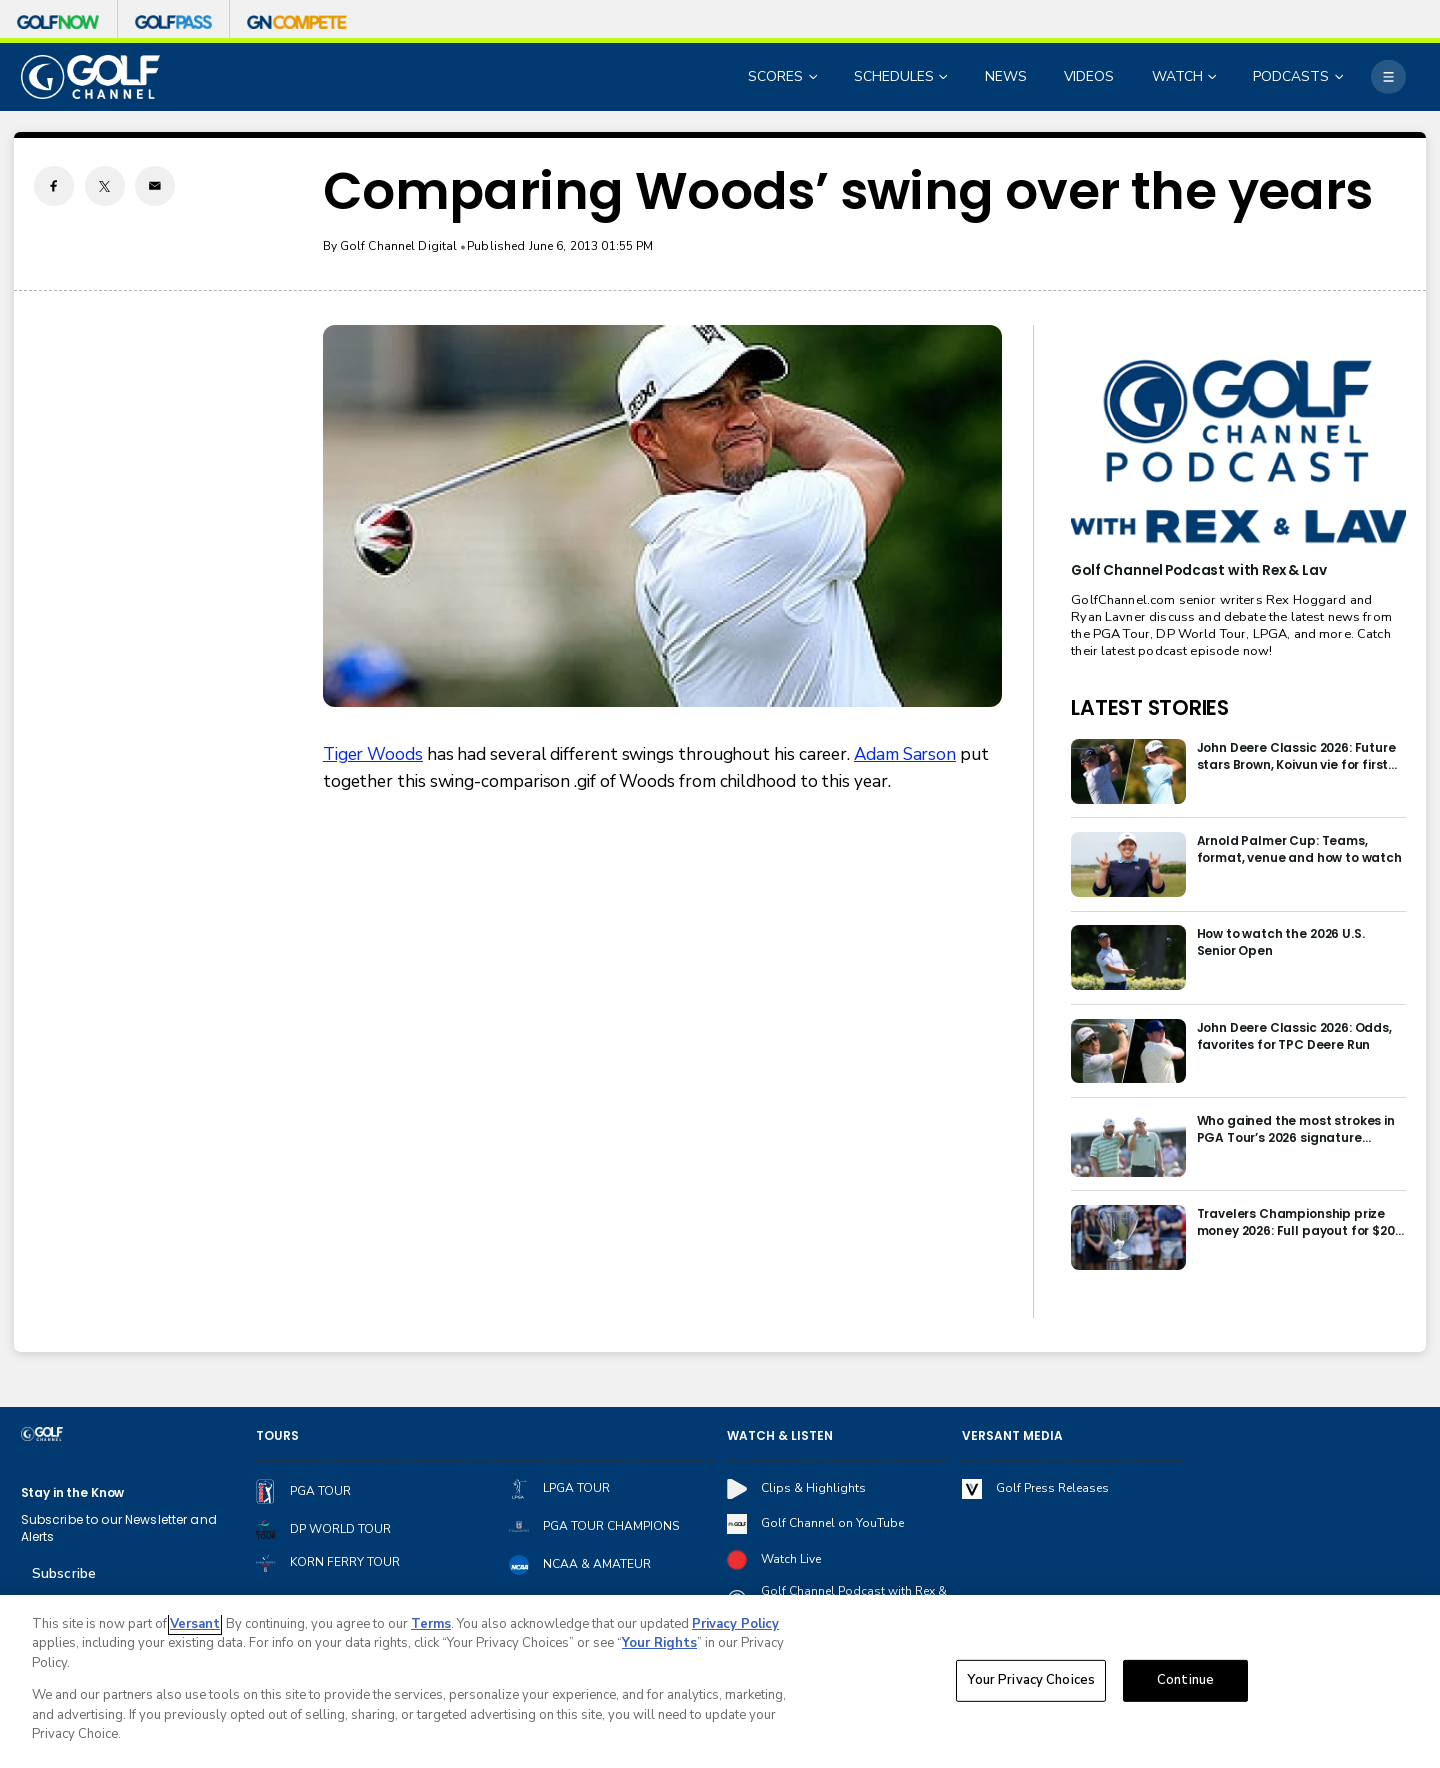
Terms (431, 1625)
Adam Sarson (905, 754)
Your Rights (659, 1645)
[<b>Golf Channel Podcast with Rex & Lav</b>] (1238, 453)
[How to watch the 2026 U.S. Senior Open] (1128, 957)
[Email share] (155, 186)
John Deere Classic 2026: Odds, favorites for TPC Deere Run (1294, 1036)
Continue (1185, 1681)
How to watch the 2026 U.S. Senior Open (1281, 942)
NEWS (1006, 76)
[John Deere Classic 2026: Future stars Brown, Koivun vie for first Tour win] (1128, 771)
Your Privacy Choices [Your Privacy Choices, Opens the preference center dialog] (1031, 1681)
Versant (195, 1625)
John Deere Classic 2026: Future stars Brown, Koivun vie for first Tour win (1296, 756)
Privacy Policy (735, 1625)
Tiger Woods (373, 754)
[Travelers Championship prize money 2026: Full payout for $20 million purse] (1128, 1237)
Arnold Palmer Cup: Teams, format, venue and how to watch (1299, 849)
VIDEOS (1089, 76)
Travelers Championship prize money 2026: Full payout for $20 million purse (1296, 1222)
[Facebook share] (54, 186)
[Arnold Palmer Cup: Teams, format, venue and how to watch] (1128, 864)
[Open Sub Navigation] (815, 77)
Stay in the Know (73, 1492)
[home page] (91, 77)
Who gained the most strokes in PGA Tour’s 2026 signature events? (1296, 1129)
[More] (1388, 77)
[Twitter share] (105, 186)
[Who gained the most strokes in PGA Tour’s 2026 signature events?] (1128, 1144)
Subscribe (64, 1573)
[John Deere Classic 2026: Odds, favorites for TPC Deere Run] (1128, 1051)
